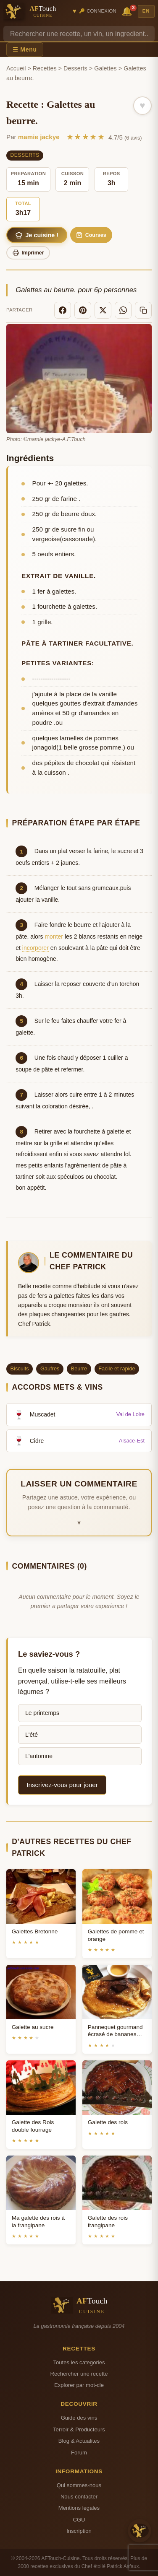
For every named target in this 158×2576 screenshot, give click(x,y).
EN (146, 10)
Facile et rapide (116, 1368)
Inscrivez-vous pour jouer (62, 1784)
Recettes (45, 68)
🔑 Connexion (97, 10)
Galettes (105, 68)
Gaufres (50, 1368)
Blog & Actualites (79, 2441)
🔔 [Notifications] (128, 10)
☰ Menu (25, 49)
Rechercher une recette (79, 2374)
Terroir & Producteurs (79, 2429)
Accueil (16, 68)
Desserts (75, 68)
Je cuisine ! (36, 235)
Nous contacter (79, 2496)
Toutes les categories (79, 2362)
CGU (79, 2519)
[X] (103, 310)
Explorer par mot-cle (79, 2385)
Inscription (79, 2531)
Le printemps (42, 1713)
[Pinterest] (82, 310)
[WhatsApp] (123, 310)
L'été (31, 1734)
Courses (91, 235)
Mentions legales (79, 2508)
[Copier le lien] (143, 310)
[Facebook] (62, 310)
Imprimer (28, 252)
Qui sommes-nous (79, 2485)
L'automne (39, 1756)
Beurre (79, 1368)
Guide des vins (79, 2418)
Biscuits (20, 1368)
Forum (79, 2452)
